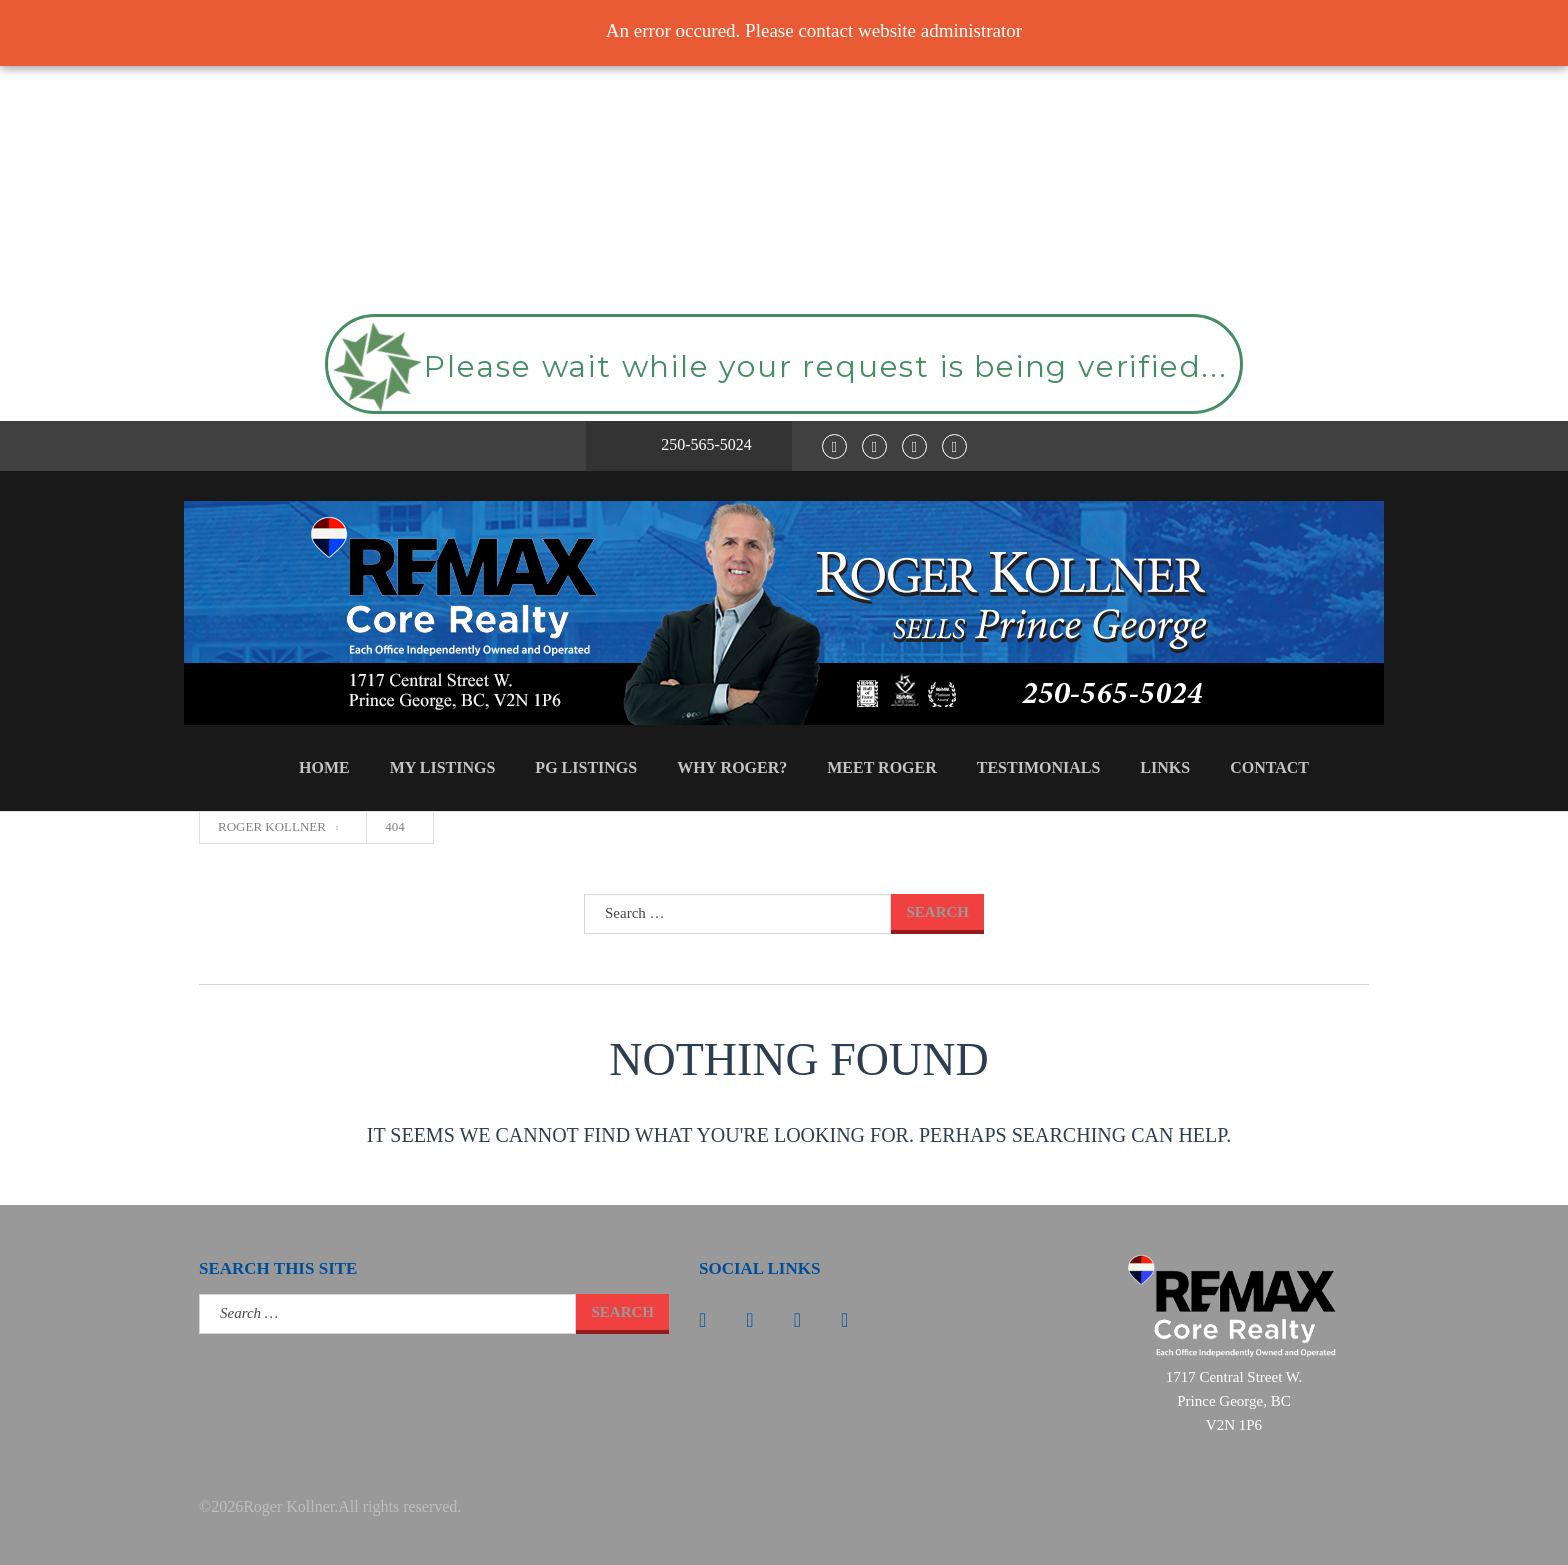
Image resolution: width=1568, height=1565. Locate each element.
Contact (1269, 767)
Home (324, 767)
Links (1165, 767)
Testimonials (1039, 767)
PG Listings (586, 767)
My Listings (443, 767)
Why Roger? (732, 767)
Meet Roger (882, 767)
